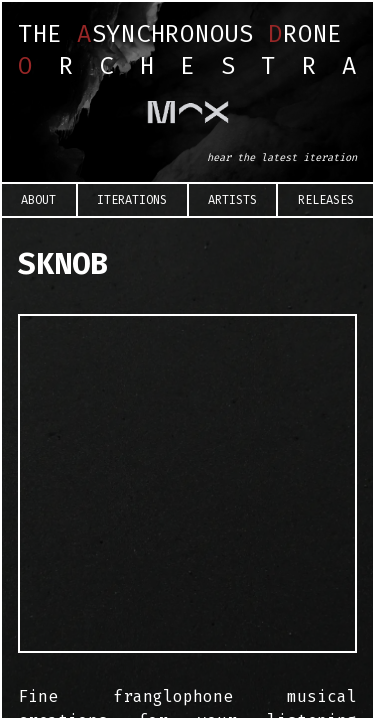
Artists (232, 200)
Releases (326, 200)
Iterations (132, 200)
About (38, 200)
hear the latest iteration (282, 157)
